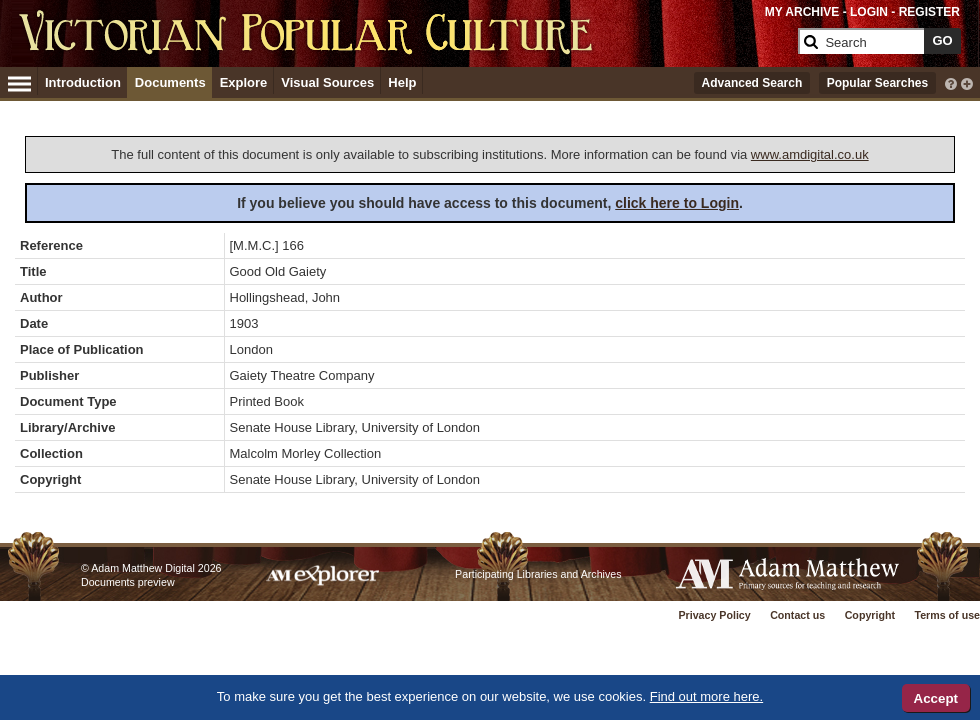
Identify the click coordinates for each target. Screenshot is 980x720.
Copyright (870, 615)
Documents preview (128, 582)
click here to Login (677, 203)
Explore (244, 82)
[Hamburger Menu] (19, 81)
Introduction (83, 82)
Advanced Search (752, 83)
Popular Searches (877, 83)
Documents (170, 82)
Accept (936, 698)
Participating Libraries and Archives (538, 574)
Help (402, 82)
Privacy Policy (714, 615)
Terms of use (947, 615)
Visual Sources (327, 82)
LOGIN (869, 12)
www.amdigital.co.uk (810, 154)
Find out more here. (706, 696)
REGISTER (929, 12)
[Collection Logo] (404, 49)
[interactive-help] (951, 82)
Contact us (797, 615)
